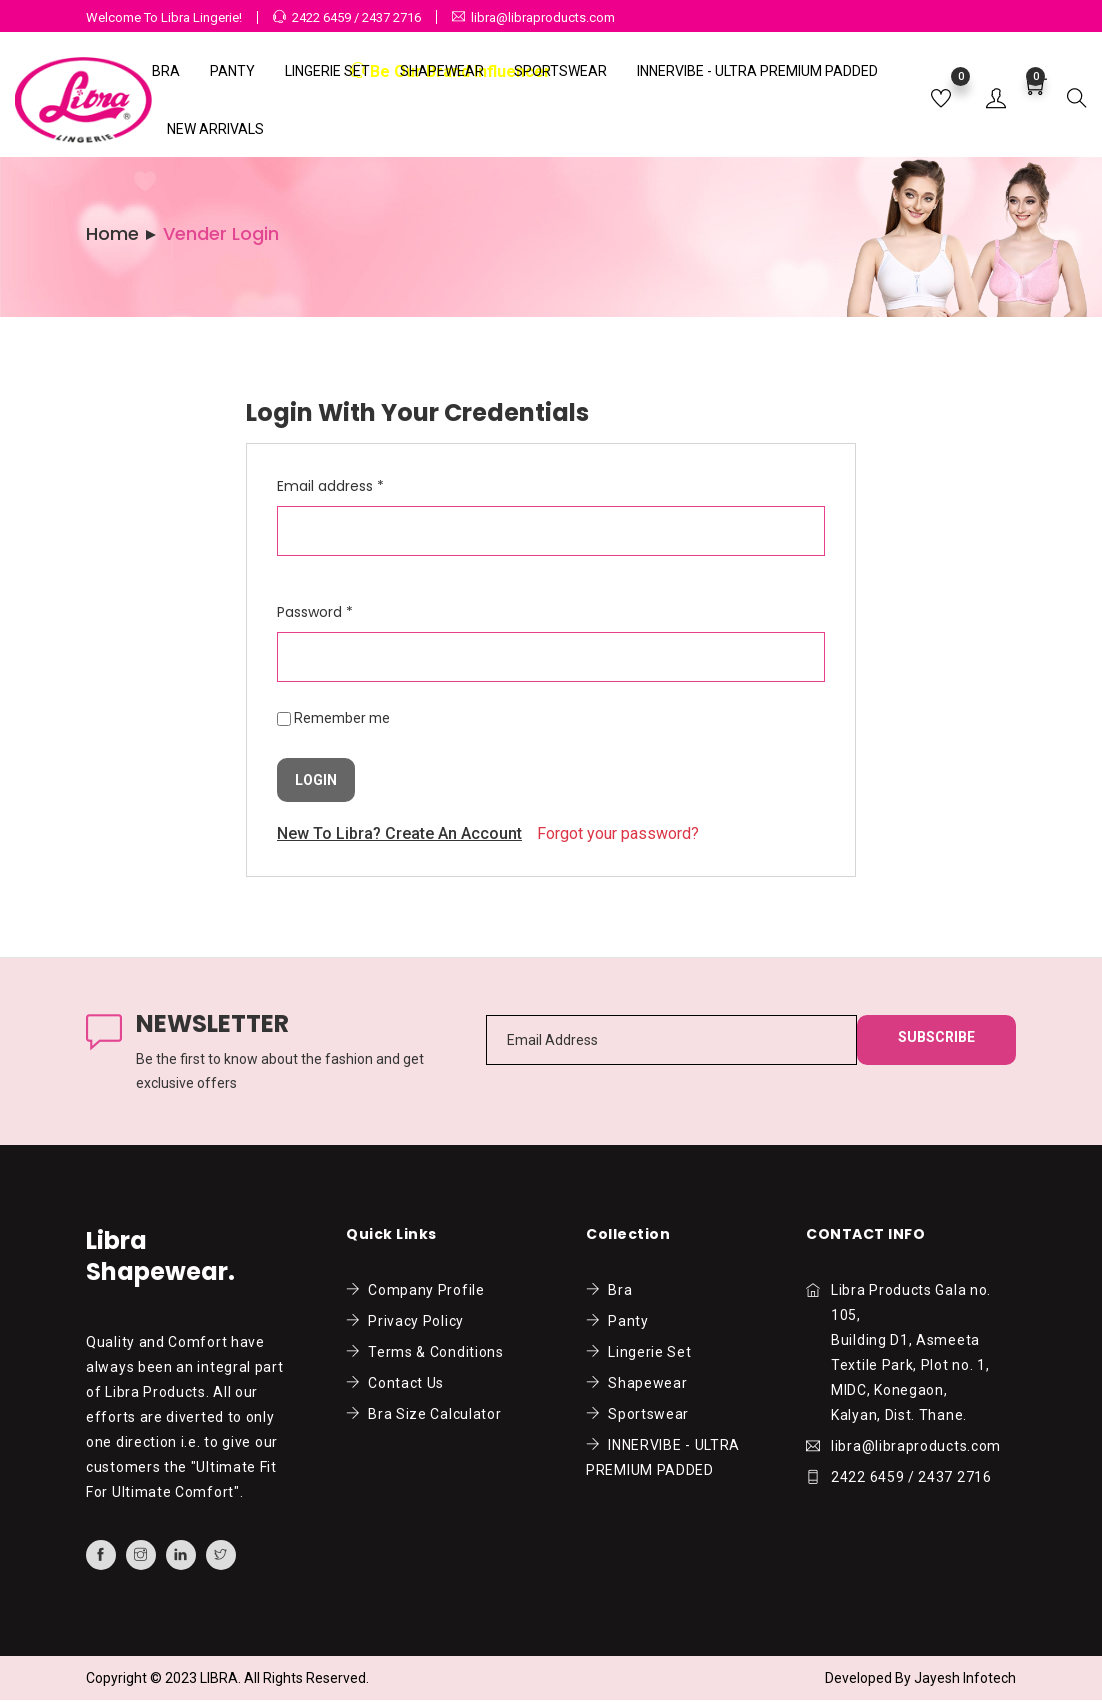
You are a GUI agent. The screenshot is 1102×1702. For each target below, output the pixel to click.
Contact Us (395, 1383)
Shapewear (442, 71)
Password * (315, 612)
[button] (996, 100)
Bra (166, 71)
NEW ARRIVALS (215, 129)
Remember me (342, 718)
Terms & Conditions (425, 1352)
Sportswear (560, 71)
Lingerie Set (327, 71)
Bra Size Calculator (423, 1414)
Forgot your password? (618, 833)
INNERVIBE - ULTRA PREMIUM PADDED (757, 71)
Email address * (330, 486)
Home (112, 234)
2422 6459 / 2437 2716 (356, 17)
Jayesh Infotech (965, 1678)
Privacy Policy (405, 1321)
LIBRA (219, 1678)
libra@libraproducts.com (543, 17)
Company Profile (415, 1290)
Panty (232, 71)
